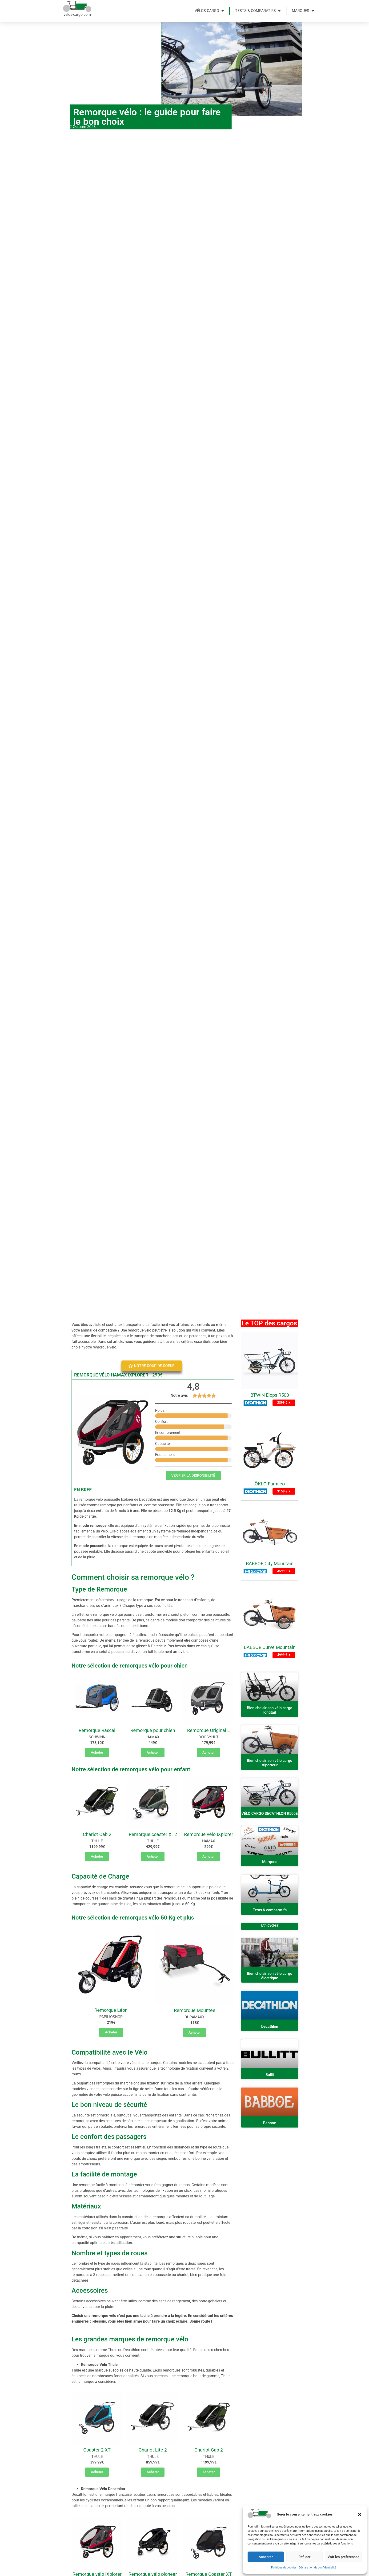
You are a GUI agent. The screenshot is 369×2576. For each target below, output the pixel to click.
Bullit (269, 2074)
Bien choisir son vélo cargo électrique (269, 1975)
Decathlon (269, 2026)
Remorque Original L (208, 1730)
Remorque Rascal (97, 1730)
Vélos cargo (209, 11)
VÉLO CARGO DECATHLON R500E (269, 1813)
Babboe (269, 2123)
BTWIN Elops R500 (269, 1395)
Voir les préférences (343, 2557)
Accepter (266, 2557)
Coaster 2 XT (97, 2450)
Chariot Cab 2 (97, 1834)
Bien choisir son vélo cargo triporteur (269, 1762)
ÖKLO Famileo (270, 1484)
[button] (359, 2514)
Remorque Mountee (194, 2010)
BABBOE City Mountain (269, 1563)
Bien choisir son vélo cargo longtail (269, 1710)
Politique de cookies (284, 2567)
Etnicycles (269, 1925)
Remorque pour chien (152, 1730)
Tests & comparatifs (258, 11)
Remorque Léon (111, 2010)
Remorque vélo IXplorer (208, 1834)
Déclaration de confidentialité (317, 2567)
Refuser (304, 2557)
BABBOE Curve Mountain (270, 1647)
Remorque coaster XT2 (153, 1834)
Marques (303, 11)
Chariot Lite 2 (153, 2450)
